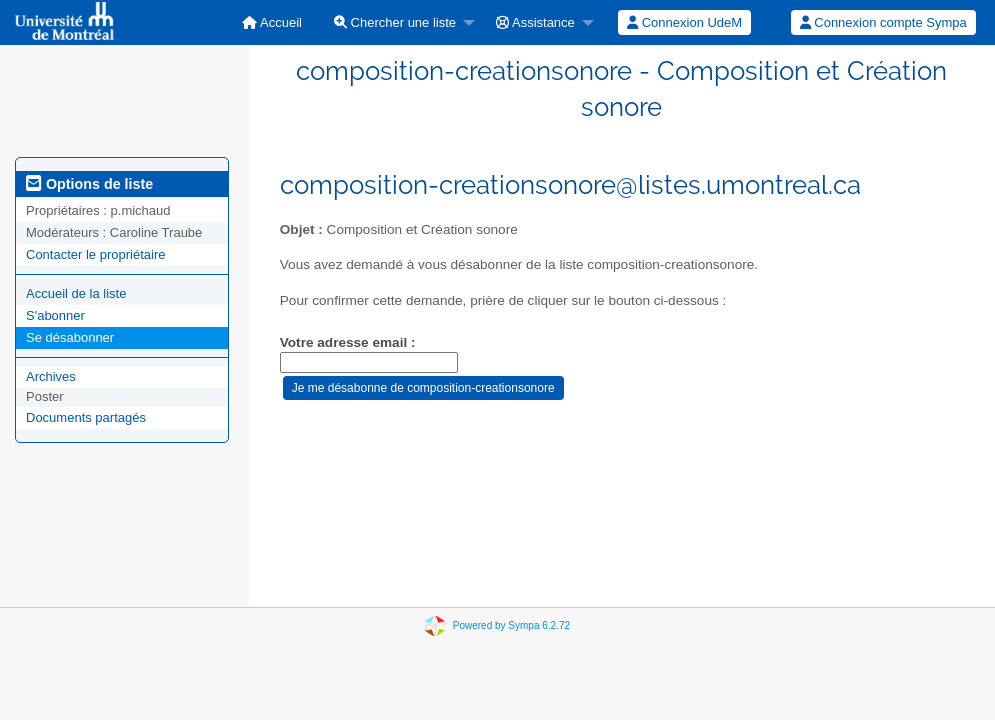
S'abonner (55, 315)
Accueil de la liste (76, 293)
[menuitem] (272, 22)
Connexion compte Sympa (883, 22)
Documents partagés (86, 417)
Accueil (272, 22)
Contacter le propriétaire (95, 254)
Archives (51, 376)
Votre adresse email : (348, 342)
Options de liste (89, 184)
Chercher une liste (395, 22)
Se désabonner (70, 337)
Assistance (535, 22)
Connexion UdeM (684, 22)
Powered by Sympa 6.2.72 (511, 625)
